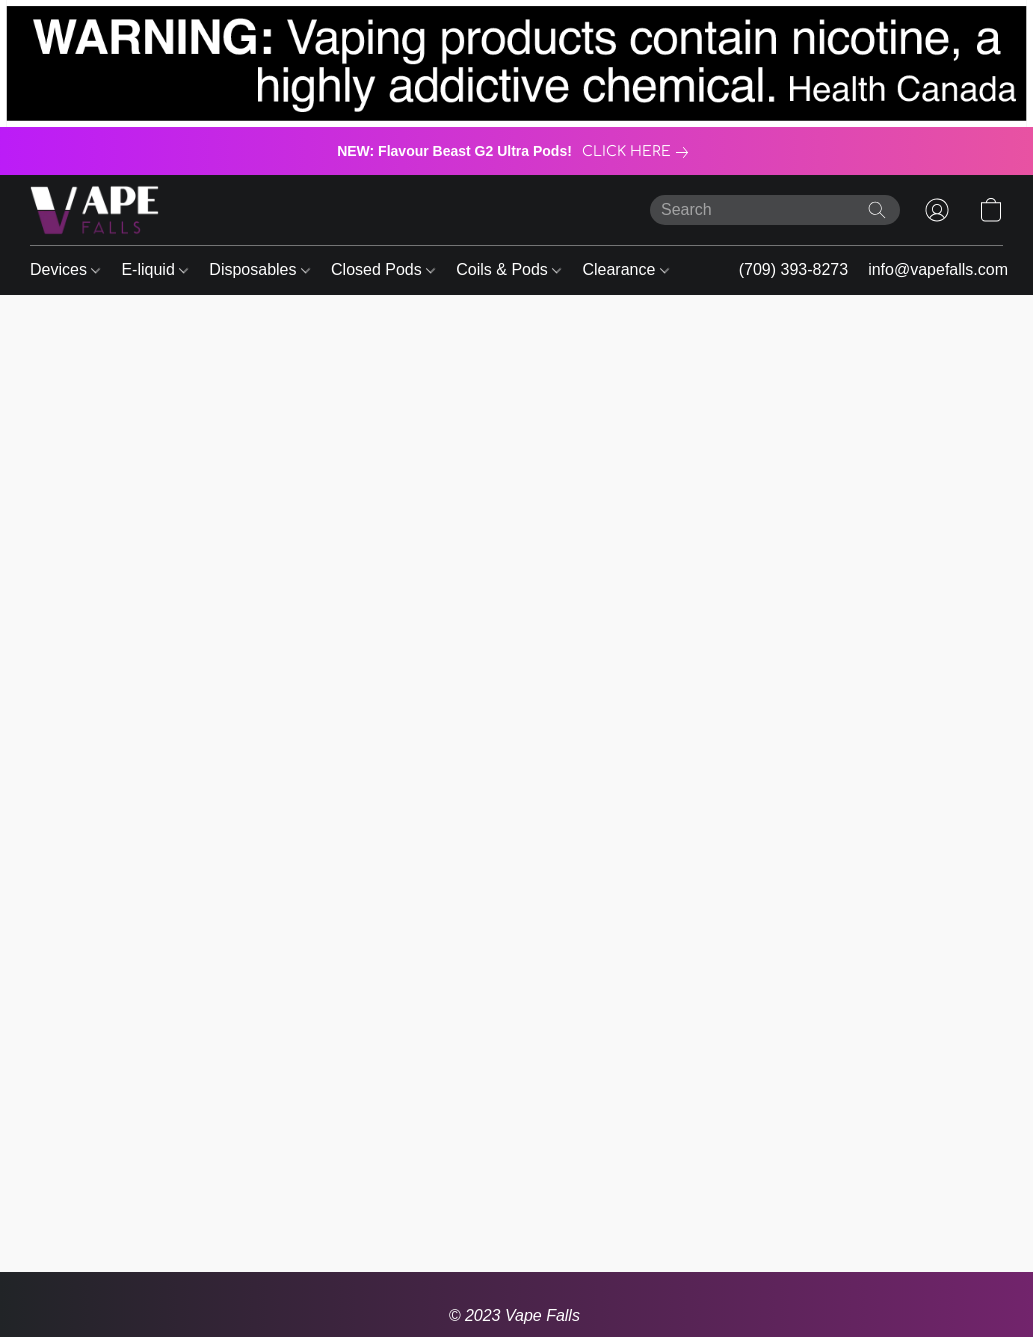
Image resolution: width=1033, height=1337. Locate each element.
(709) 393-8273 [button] (793, 269)
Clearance (625, 269)
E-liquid (154, 269)
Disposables (259, 269)
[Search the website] (877, 210)
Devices (65, 269)
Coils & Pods (508, 269)
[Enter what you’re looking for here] (775, 210)
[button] (94, 210)
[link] (639, 152)
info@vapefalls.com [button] (938, 269)
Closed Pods (383, 269)
